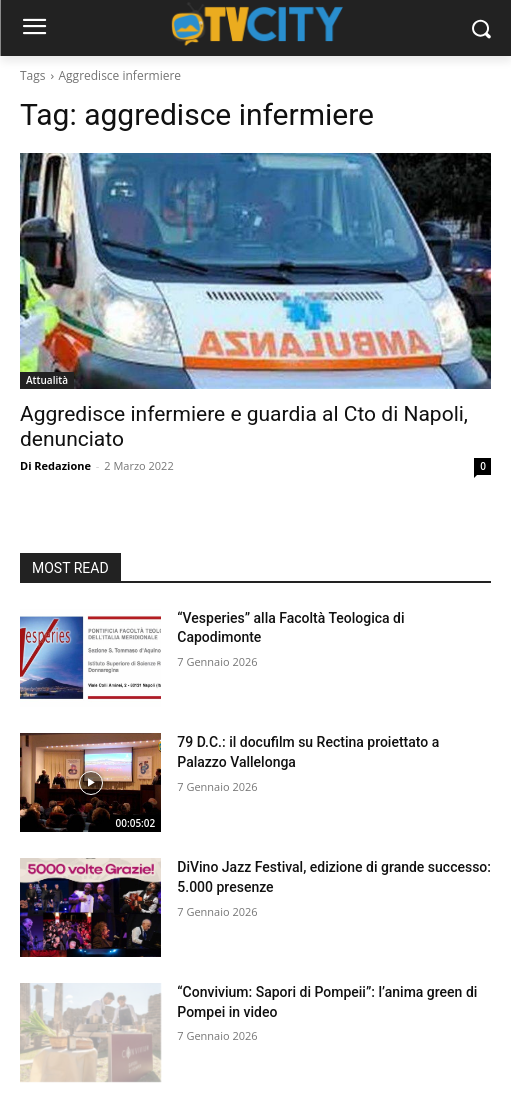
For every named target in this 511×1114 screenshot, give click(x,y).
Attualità (47, 380)
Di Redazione (55, 465)
